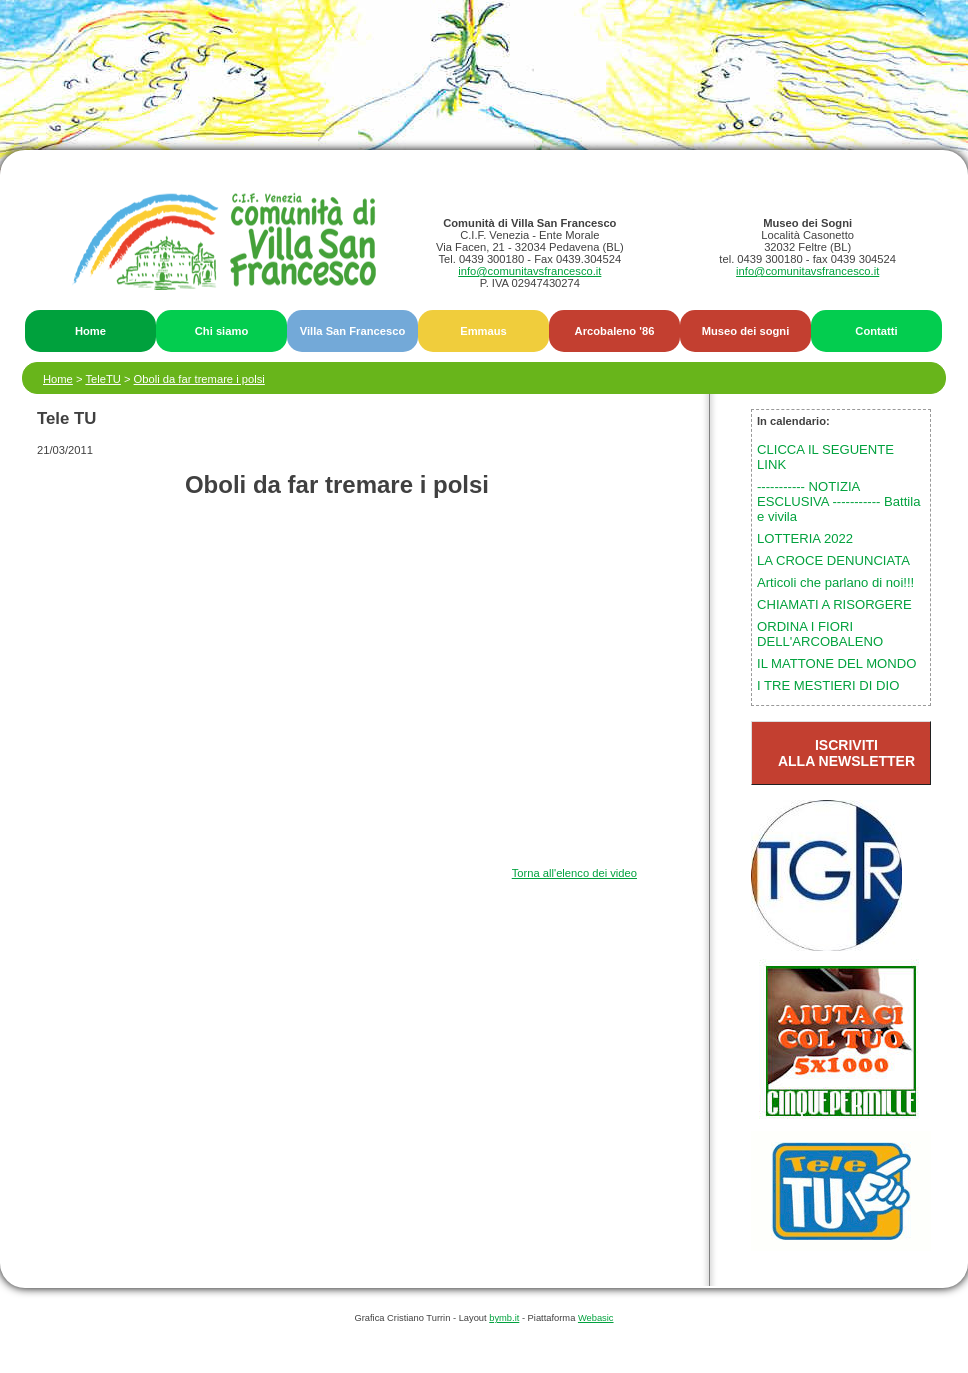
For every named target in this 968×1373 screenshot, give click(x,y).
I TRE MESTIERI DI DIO (828, 685)
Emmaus (483, 331)
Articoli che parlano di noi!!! (835, 582)
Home (90, 331)
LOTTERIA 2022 (805, 538)
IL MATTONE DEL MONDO (836, 663)
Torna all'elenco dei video (574, 873)
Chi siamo (221, 331)
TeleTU (102, 379)
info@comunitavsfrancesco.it (529, 271)
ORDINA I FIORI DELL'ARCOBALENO (820, 634)
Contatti (876, 331)
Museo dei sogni (746, 331)
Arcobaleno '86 (615, 331)
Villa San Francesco (353, 331)
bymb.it (504, 1318)
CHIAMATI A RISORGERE (834, 604)
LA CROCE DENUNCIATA (833, 560)
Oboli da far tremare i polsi (199, 379)
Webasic (596, 1318)
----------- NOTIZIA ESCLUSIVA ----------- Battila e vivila (838, 501)
